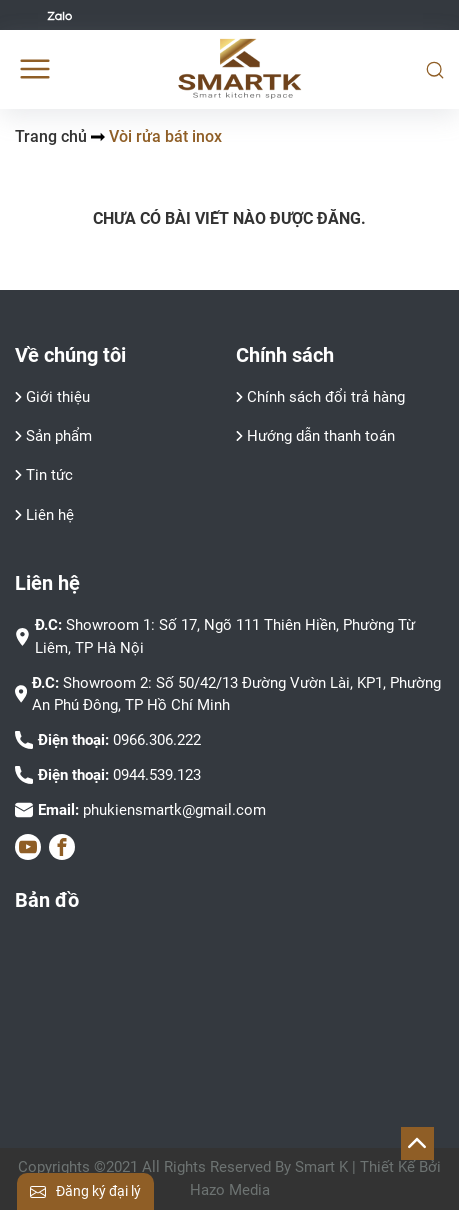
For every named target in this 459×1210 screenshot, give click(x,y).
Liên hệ (50, 515)
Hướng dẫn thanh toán (321, 436)
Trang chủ (51, 136)
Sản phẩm (59, 436)
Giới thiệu (58, 397)
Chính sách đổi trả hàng (326, 397)
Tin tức (49, 475)
